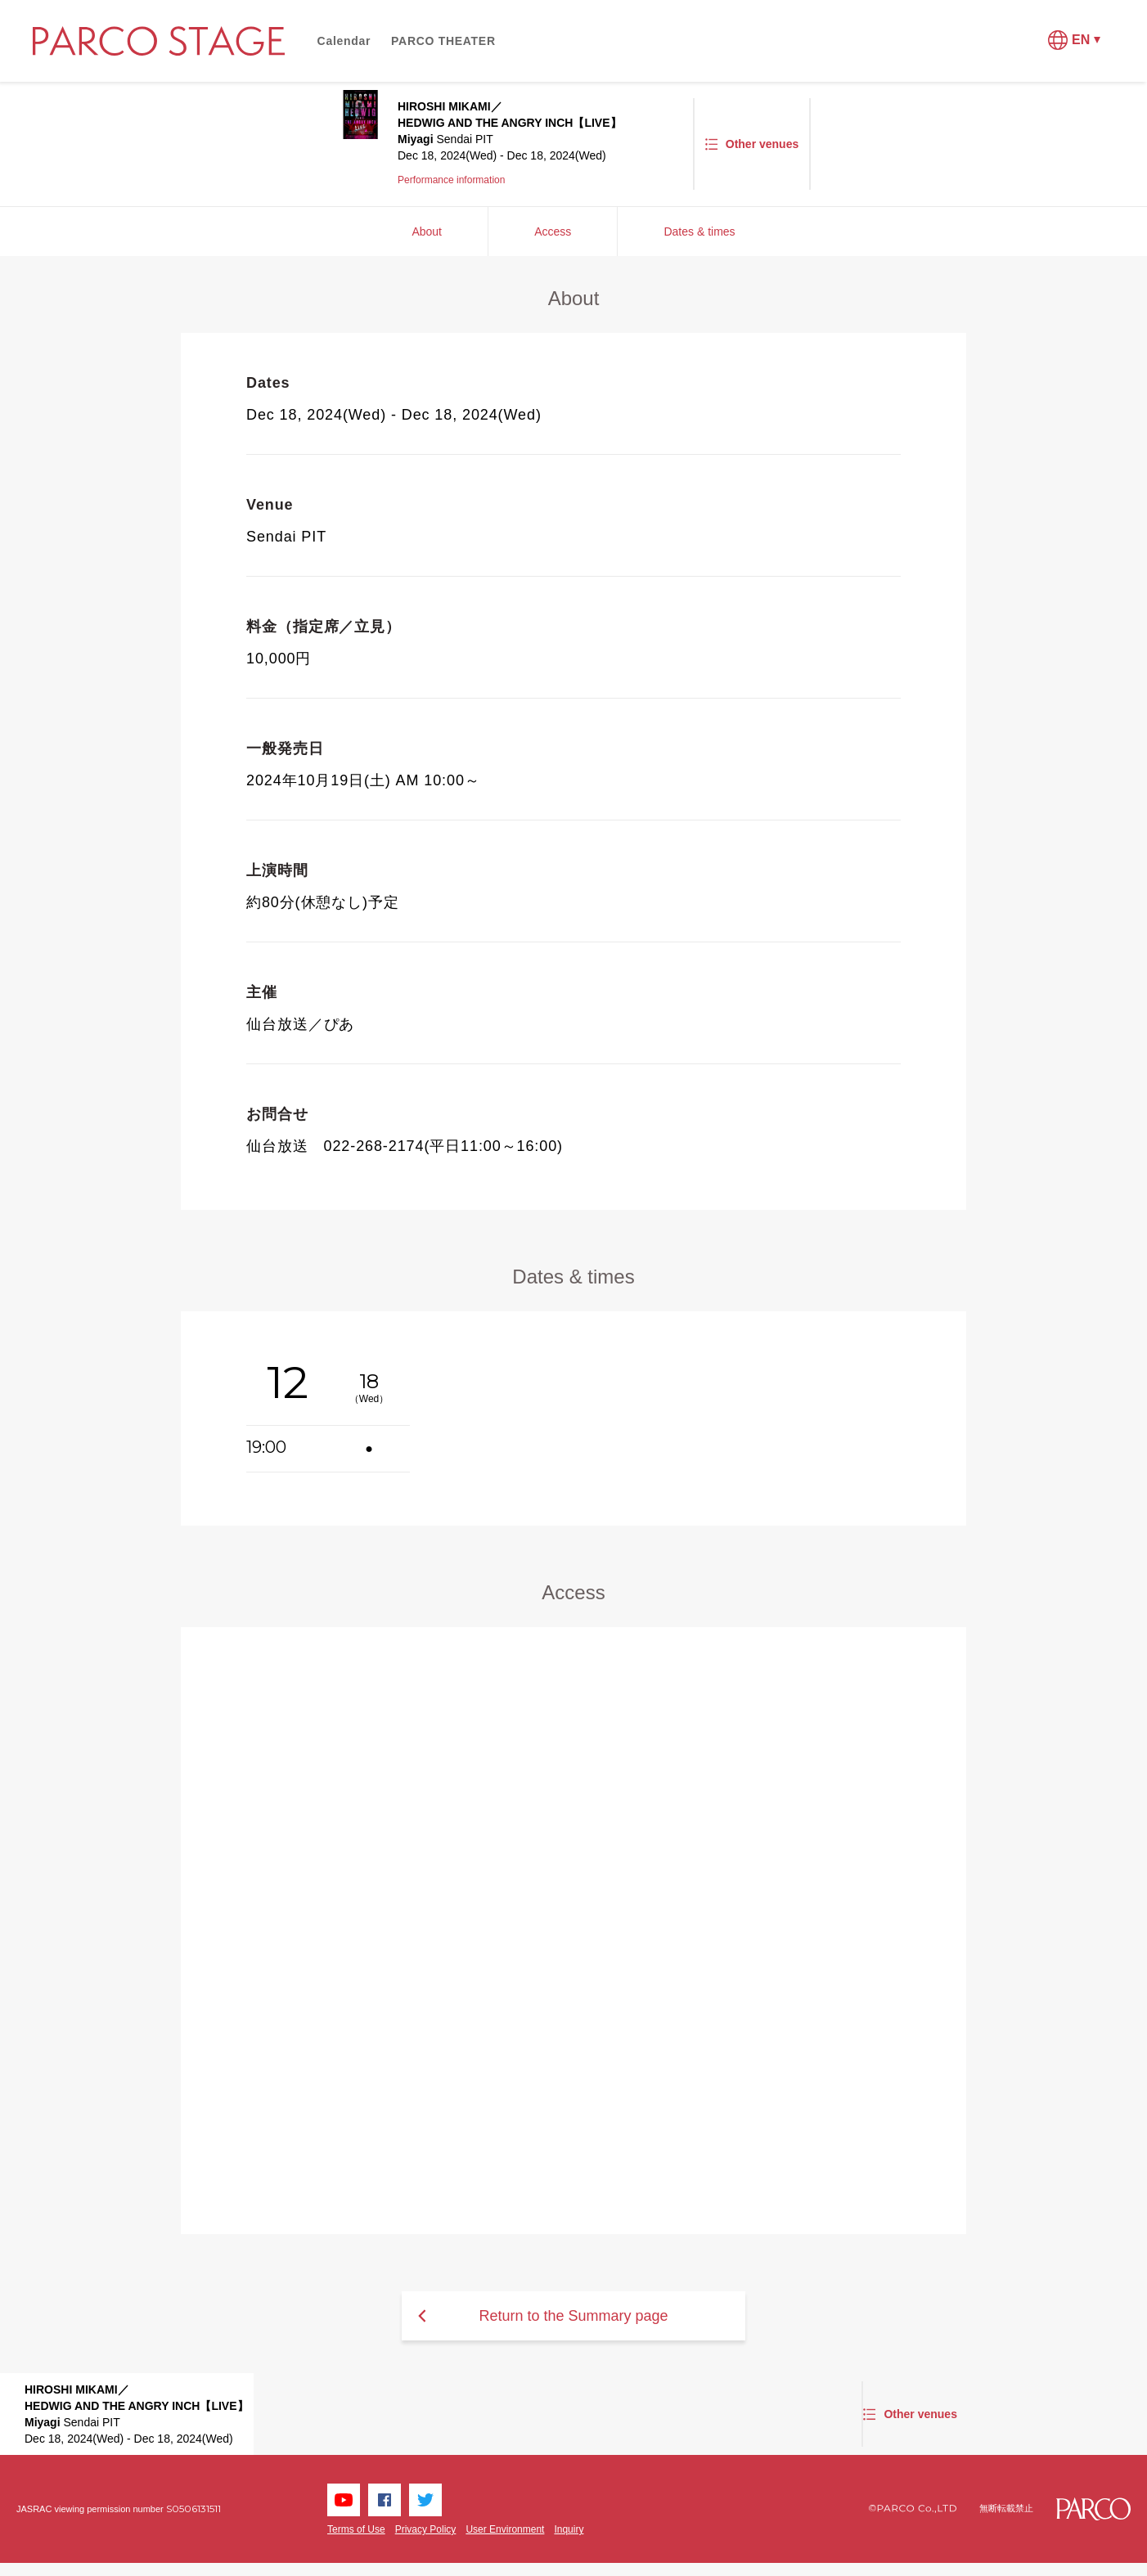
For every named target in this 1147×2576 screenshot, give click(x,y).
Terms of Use (356, 2529)
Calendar (344, 40)
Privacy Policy (426, 2529)
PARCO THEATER (443, 40)
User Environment (505, 2529)
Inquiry (568, 2529)
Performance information (451, 180)
